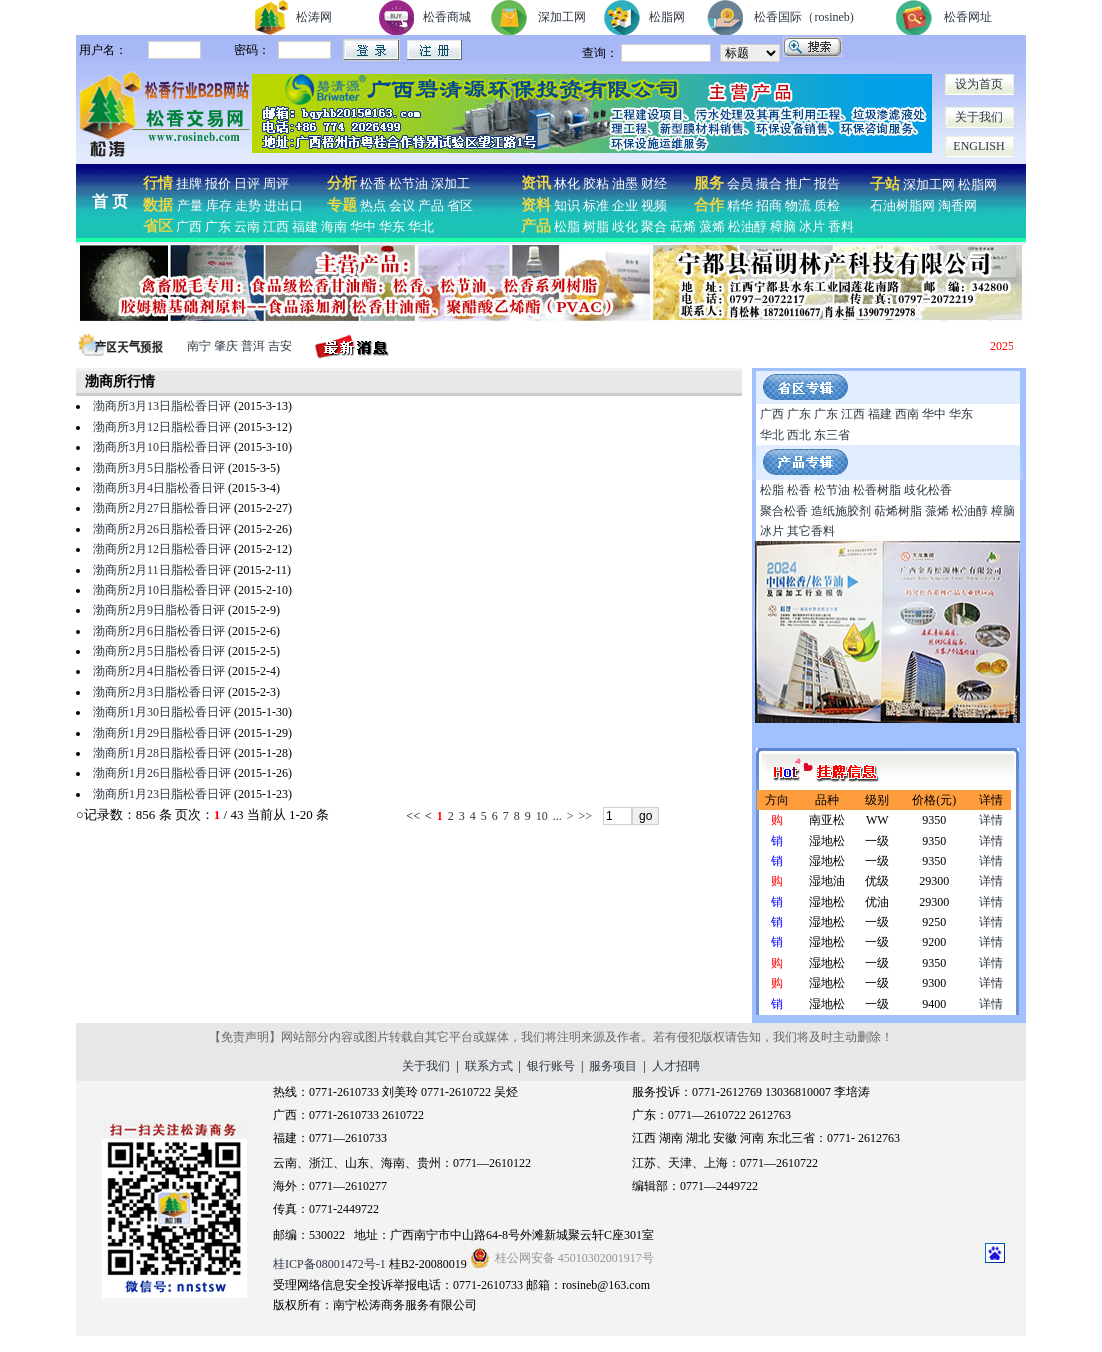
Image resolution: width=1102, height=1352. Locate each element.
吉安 (280, 346)
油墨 (625, 183)
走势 (248, 205)
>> (585, 816)
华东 (392, 226)
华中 (363, 226)
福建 (305, 226)
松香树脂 (877, 490)
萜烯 (683, 226)
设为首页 (979, 84)
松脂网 (667, 17)
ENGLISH (978, 146)
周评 (276, 183)
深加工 (450, 183)
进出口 (283, 205)
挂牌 (189, 183)
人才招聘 (676, 1066)
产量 (190, 205)
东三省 (832, 435)
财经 (654, 183)
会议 (402, 205)
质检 (827, 205)
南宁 (199, 346)
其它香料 (811, 531)
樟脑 (783, 226)
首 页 (110, 201)
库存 (219, 205)
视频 (654, 205)
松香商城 (447, 17)
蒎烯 (712, 226)
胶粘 (596, 183)
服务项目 (613, 1066)
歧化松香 (928, 490)
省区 (460, 205)
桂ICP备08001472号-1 (329, 1264)
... (557, 816)
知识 (567, 205)
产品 (431, 205)
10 (542, 816)
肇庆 (226, 346)
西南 (907, 414)
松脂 (567, 226)
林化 (567, 183)
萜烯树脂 (898, 511)
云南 (247, 226)
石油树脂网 (902, 205)
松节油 (408, 183)
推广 (798, 183)
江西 (276, 226)
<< (413, 816)
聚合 (654, 226)
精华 (740, 205)
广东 (218, 226)
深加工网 (562, 17)
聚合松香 (784, 511)
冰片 (812, 226)
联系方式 (489, 1066)
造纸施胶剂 (841, 511)
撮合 (769, 183)
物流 (798, 205)
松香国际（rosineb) (803, 17)
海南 (334, 226)
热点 (373, 205)
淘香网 (956, 205)
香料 (841, 226)
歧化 (625, 226)
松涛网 (314, 17)
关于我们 (979, 117)
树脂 (596, 226)
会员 (740, 183)
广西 (189, 226)
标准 (596, 205)
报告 (827, 183)
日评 (247, 183)
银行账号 (551, 1066)
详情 (991, 820)
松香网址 (968, 17)
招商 (769, 205)
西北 (799, 435)
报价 (218, 183)
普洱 (253, 346)
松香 (371, 183)
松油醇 (747, 226)
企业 (625, 205)
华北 (421, 226)
